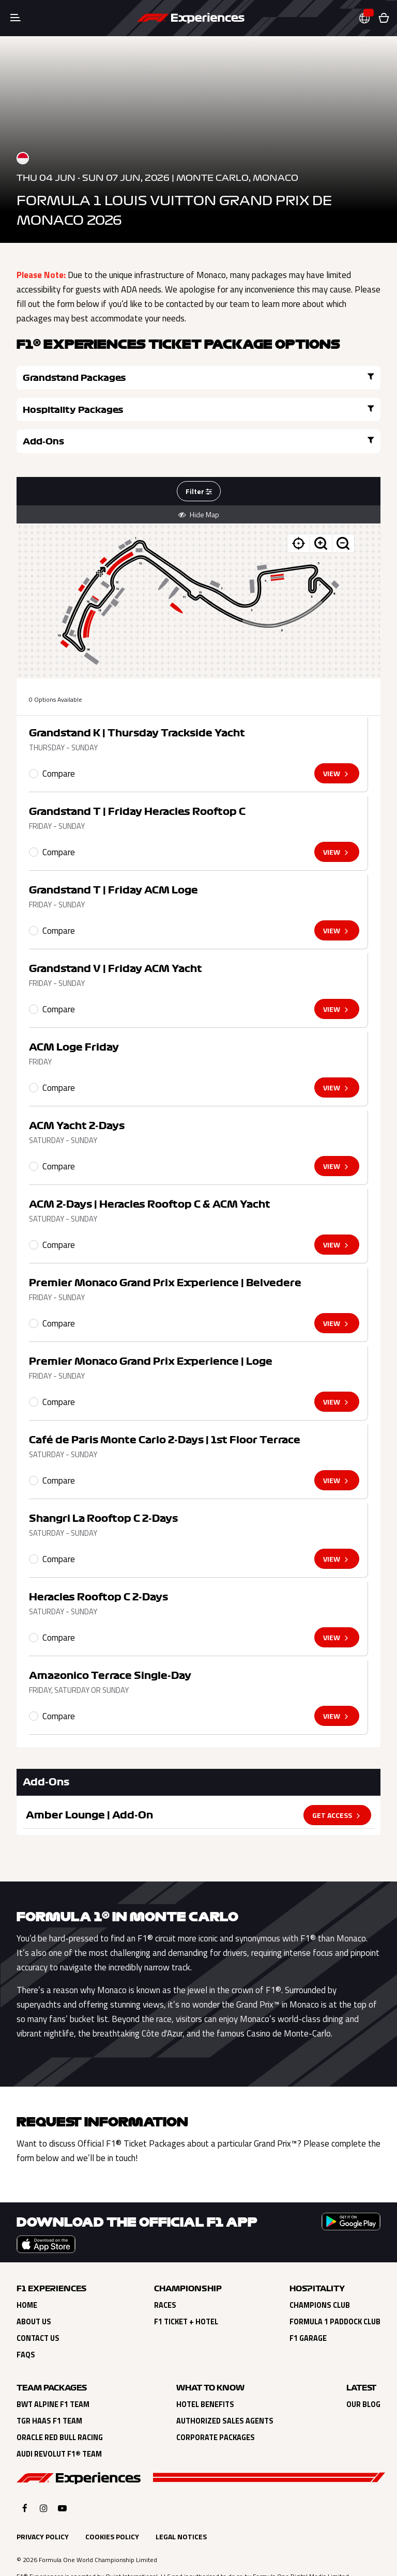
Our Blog (363, 2373)
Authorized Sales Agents (224, 2389)
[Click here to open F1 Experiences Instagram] (44, 2476)
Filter (199, 459)
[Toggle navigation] (15, 18)
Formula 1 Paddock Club (334, 2290)
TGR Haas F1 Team (49, 2389)
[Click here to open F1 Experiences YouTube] (62, 2476)
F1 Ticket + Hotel (186, 2290)
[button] (368, 18)
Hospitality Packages (291, 377)
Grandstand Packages (105, 377)
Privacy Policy (43, 2505)
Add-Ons (105, 409)
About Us (34, 2290)
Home (27, 2273)
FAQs (26, 2323)
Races (165, 2273)
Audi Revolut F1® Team (59, 2422)
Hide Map (198, 483)
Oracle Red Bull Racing (60, 2406)
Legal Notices (181, 2505)
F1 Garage (308, 2306)
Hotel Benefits (205, 2373)
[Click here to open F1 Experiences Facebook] (24, 2476)
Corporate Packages (215, 2406)
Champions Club (319, 2273)
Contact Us (38, 2306)
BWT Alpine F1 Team (53, 2373)
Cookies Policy (112, 2505)
